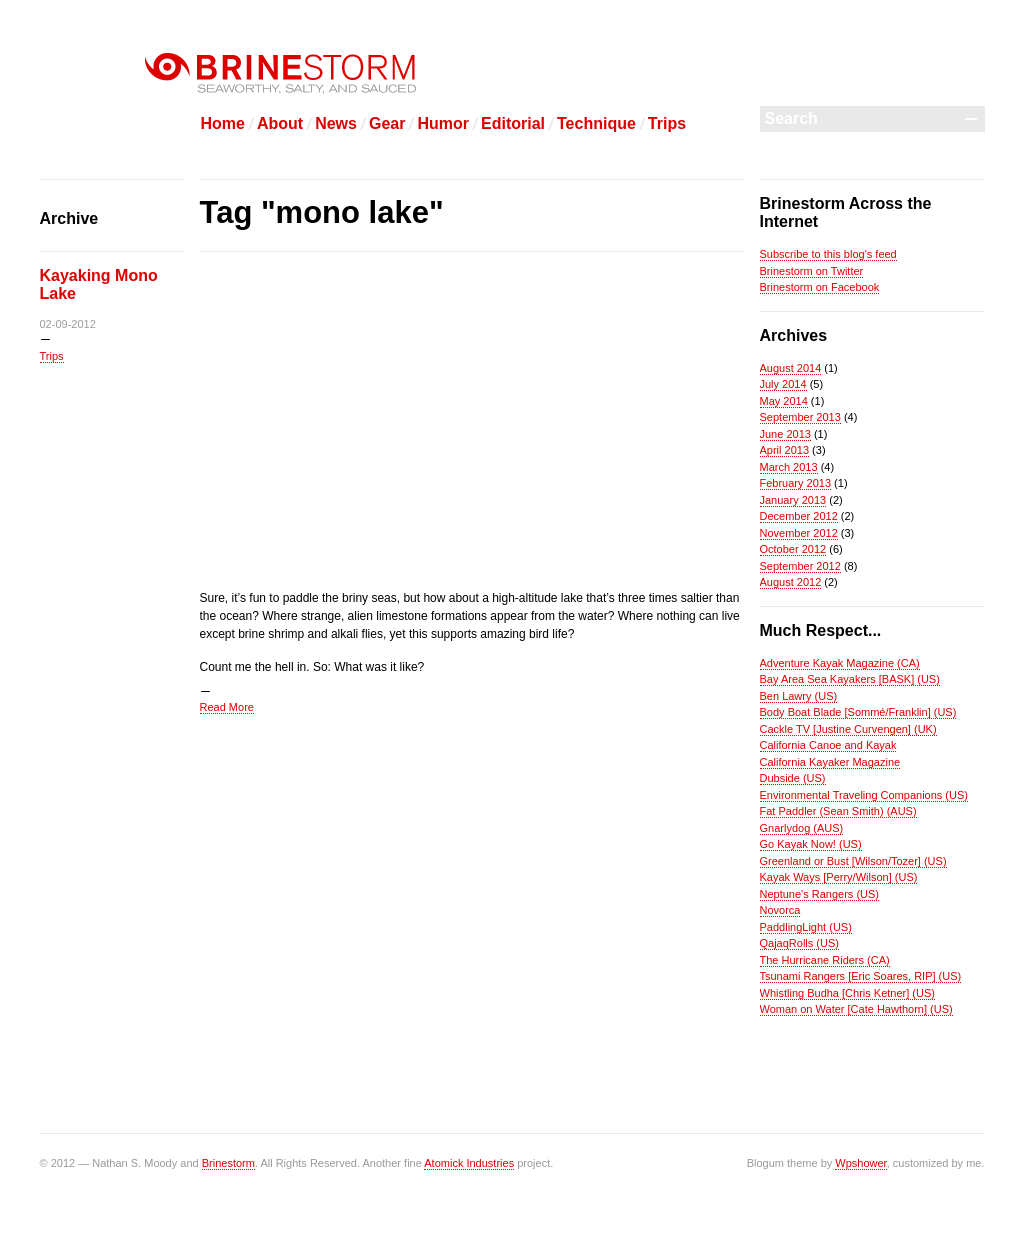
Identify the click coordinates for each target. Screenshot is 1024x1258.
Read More (227, 707)
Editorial (513, 123)
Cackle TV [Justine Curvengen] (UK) (848, 729)
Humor (443, 123)
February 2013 (796, 483)
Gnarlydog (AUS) (802, 828)
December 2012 (799, 516)
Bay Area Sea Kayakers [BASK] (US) (850, 679)
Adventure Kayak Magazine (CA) (840, 663)
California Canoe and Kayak (828, 745)
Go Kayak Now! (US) (811, 844)
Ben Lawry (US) (799, 696)
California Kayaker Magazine (830, 762)
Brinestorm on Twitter (812, 271)
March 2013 (789, 467)
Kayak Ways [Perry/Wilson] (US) (839, 877)
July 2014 (783, 384)
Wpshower (860, 1163)
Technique (596, 123)
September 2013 (800, 417)
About (280, 123)
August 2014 (791, 368)
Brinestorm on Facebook (820, 287)
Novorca (780, 910)
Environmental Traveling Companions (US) (864, 795)
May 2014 (784, 401)
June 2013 (785, 434)
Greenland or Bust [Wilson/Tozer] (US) (853, 861)
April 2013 (785, 450)
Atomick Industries (469, 1163)
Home (223, 123)
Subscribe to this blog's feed (828, 254)
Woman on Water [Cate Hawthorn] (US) (856, 1009)
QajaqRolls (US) (799, 943)
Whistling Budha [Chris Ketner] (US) (847, 993)
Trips (667, 123)
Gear (387, 123)
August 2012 (791, 582)
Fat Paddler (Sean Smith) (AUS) (838, 811)
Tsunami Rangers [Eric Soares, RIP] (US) (861, 976)
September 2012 (800, 566)
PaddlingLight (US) (806, 927)
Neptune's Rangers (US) (820, 894)
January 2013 (793, 500)
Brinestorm (228, 1163)
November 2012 (799, 533)
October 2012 (793, 549)
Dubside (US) (793, 778)
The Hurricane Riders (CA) (825, 960)
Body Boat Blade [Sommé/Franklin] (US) (858, 712)
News (336, 123)
